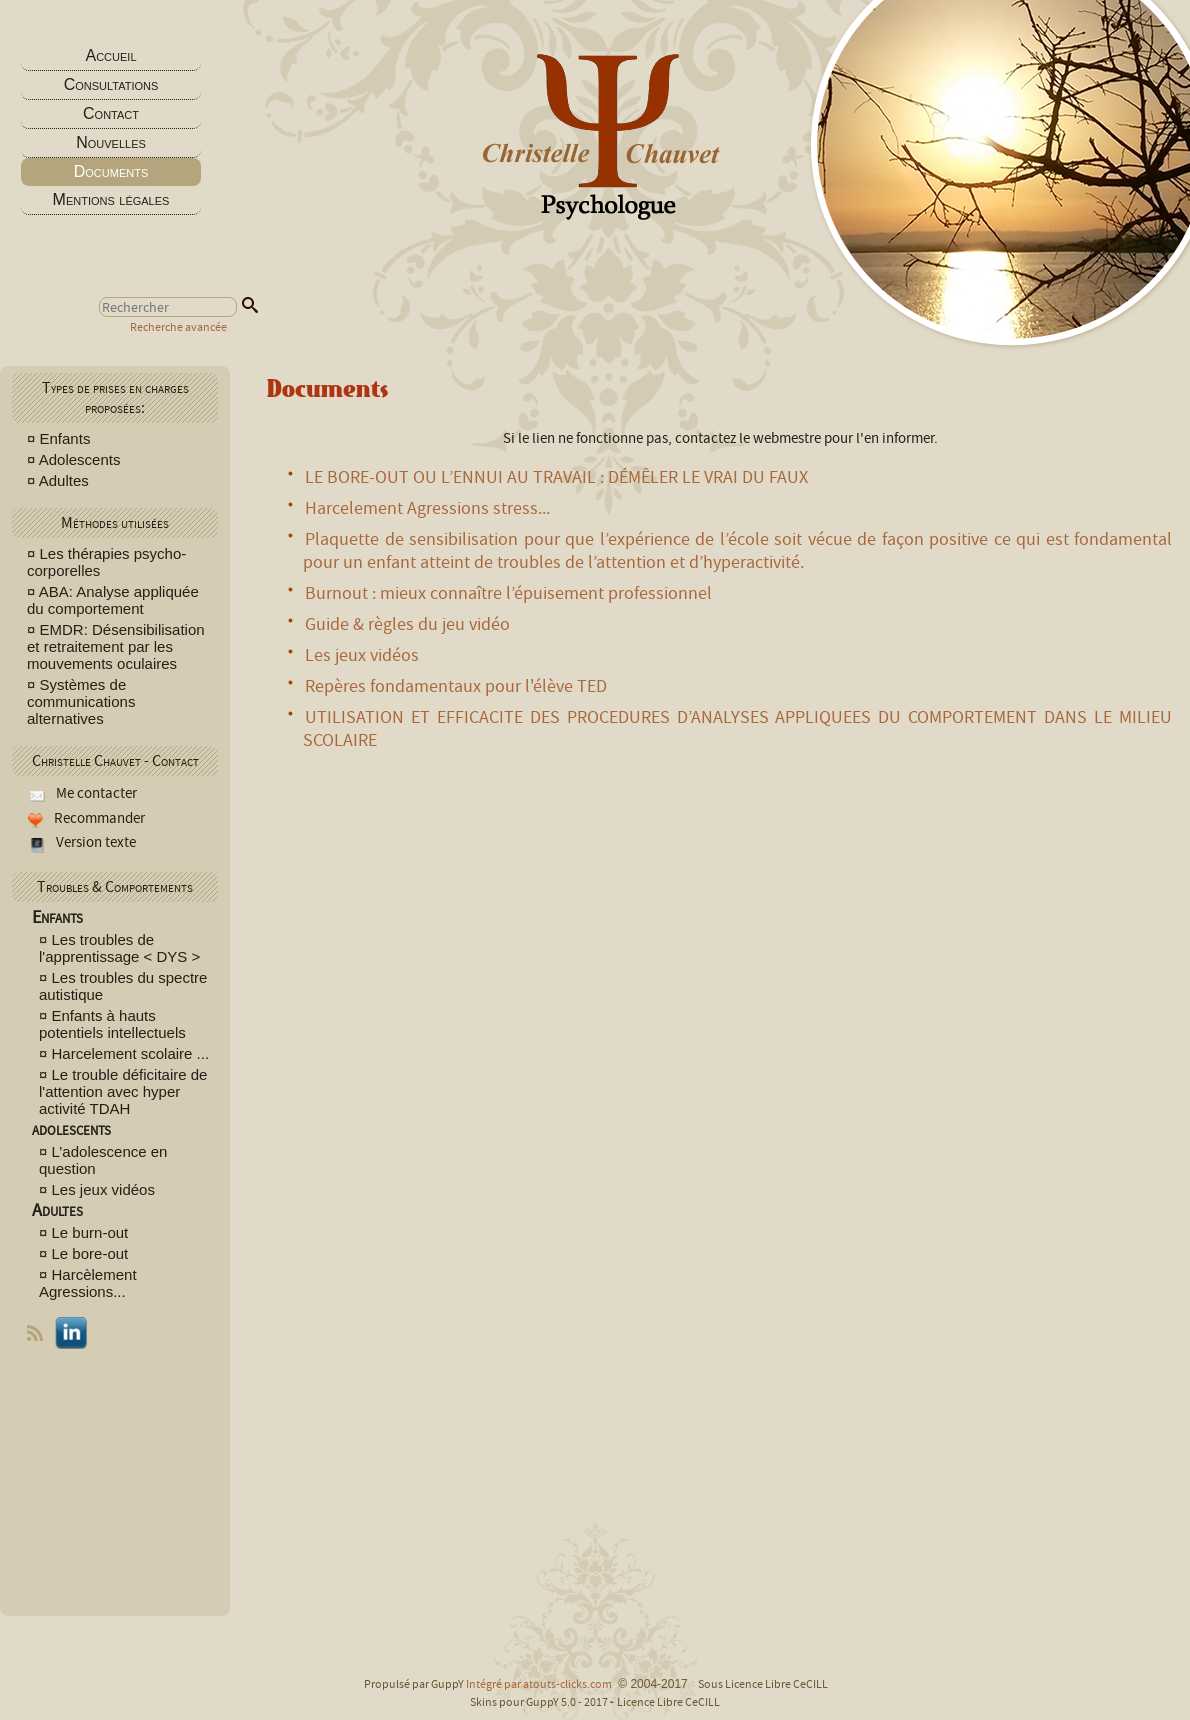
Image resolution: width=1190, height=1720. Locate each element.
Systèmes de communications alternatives (81, 701)
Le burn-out (90, 1232)
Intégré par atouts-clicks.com (539, 1684)
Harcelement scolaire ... (131, 1053)
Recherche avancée (178, 327)
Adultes (64, 480)
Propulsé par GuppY (415, 1684)
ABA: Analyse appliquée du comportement (113, 600)
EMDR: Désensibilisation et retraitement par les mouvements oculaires (116, 646)
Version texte (94, 842)
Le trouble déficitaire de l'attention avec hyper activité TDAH (123, 1091)
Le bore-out (90, 1253)
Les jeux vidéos (103, 1189)
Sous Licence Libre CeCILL (764, 1684)
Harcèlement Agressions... (88, 1283)
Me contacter (95, 793)
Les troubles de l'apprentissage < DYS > (119, 948)
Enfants (65, 438)
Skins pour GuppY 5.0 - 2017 (540, 1702)
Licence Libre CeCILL (668, 1702)
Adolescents (82, 459)
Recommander (98, 818)
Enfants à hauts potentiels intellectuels (112, 1024)
